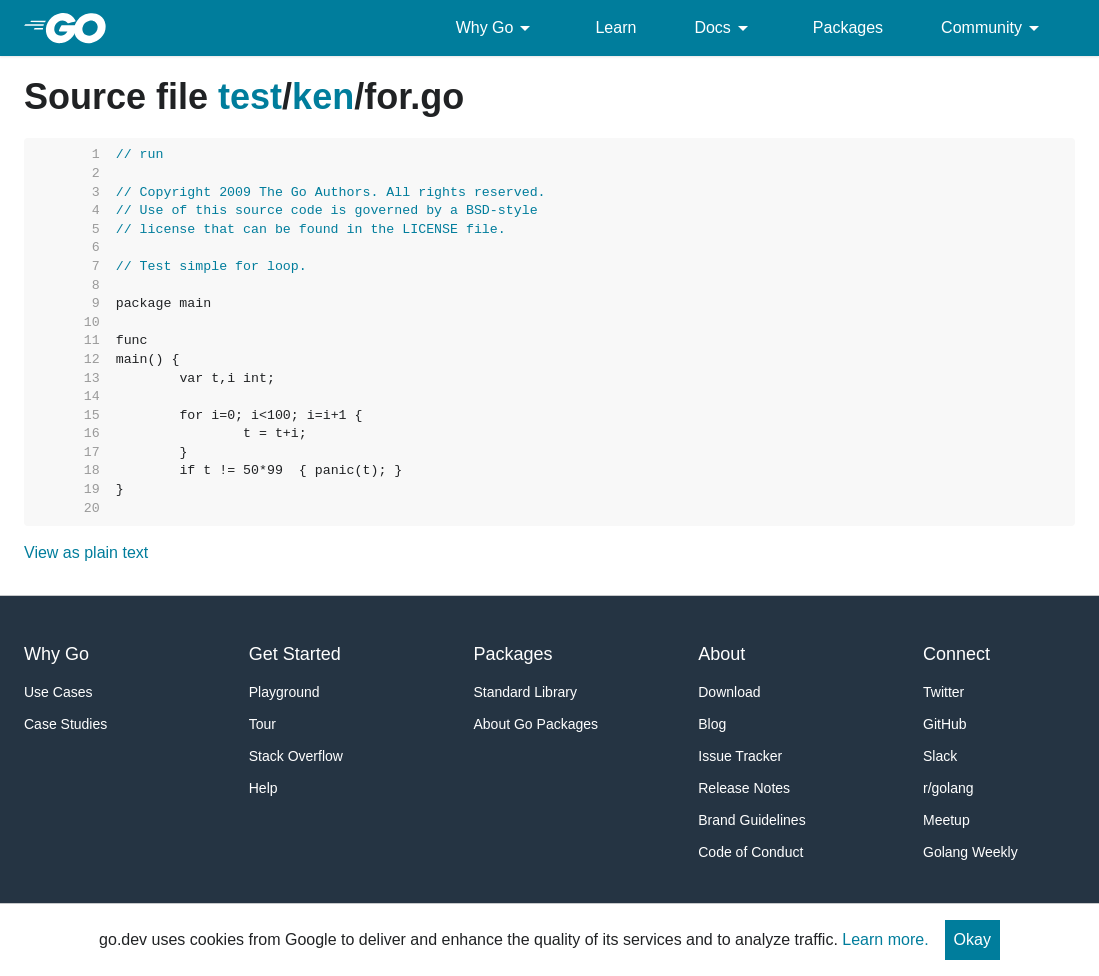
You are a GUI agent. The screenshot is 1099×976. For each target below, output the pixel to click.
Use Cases (58, 692)
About (721, 654)
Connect (956, 654)
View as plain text (86, 552)
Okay (972, 939)
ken (323, 96)
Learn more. (885, 939)
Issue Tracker (740, 756)
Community (993, 28)
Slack (940, 756)
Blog (712, 724)
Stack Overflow (296, 756)
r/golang (948, 788)
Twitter (943, 692)
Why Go (497, 28)
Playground (284, 692)
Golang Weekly (970, 852)
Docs (724, 28)
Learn (615, 27)
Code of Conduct (750, 852)
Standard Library (526, 692)
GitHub (945, 724)
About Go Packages (536, 724)
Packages (848, 27)
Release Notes (744, 788)
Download (729, 692)
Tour (262, 724)
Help (263, 788)
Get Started (295, 654)
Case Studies (65, 724)
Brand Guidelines (751, 820)
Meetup (946, 820)
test (250, 96)
